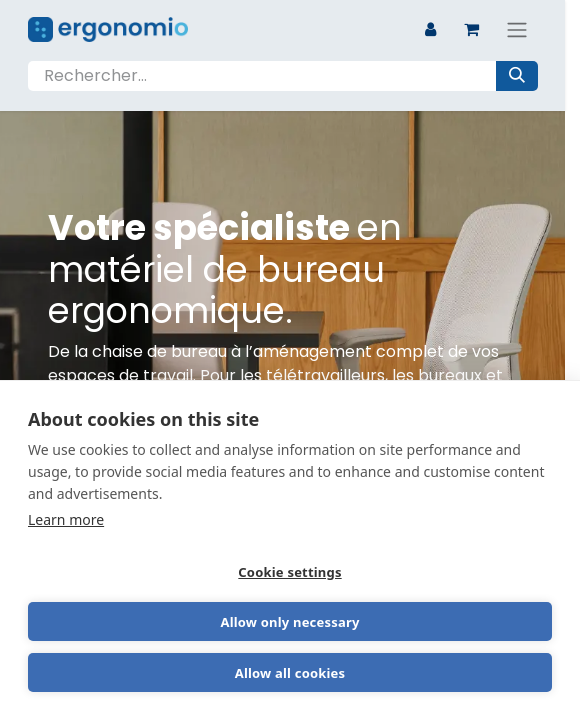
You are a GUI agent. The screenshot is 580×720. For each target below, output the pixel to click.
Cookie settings (289, 572)
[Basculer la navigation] (517, 29)
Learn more (66, 519)
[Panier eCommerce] (472, 29)
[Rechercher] (517, 76)
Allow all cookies (290, 673)
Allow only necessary (289, 622)
